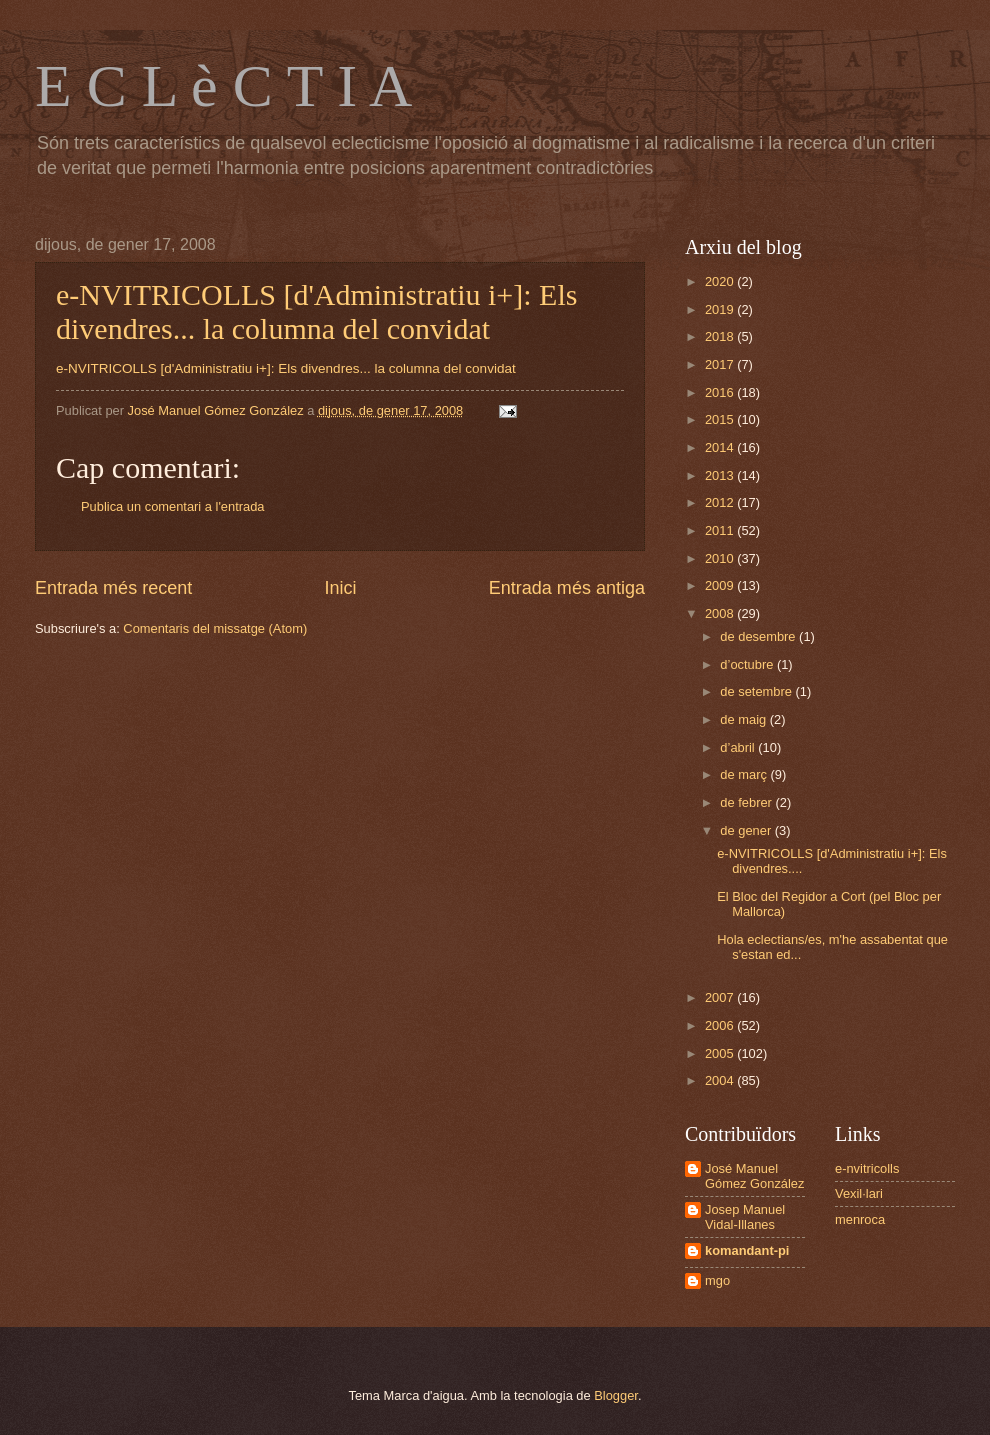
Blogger (616, 1395)
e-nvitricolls (867, 1168)
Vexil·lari (859, 1193)
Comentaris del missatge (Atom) (215, 628)
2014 (721, 447)
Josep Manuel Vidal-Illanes (745, 1217)
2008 (721, 613)
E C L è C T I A (223, 86)
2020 (721, 281)
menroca (860, 1219)
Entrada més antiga (567, 588)
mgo (717, 1280)
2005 (721, 1053)
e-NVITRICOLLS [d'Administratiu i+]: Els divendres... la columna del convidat (316, 311)
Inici (340, 588)
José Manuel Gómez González (754, 1176)
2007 (721, 997)
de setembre (757, 691)
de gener (747, 830)
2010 (721, 558)
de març (745, 774)
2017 (721, 364)
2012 (721, 502)
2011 (721, 530)
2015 (721, 419)
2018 (721, 336)
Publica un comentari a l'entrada (173, 506)
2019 (721, 309)
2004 (721, 1080)
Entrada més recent (113, 588)
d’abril (739, 747)
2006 (721, 1025)
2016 (721, 392)
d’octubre (748, 664)
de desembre (759, 636)
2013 (721, 475)
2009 (721, 585)
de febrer (747, 802)
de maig (744, 719)
